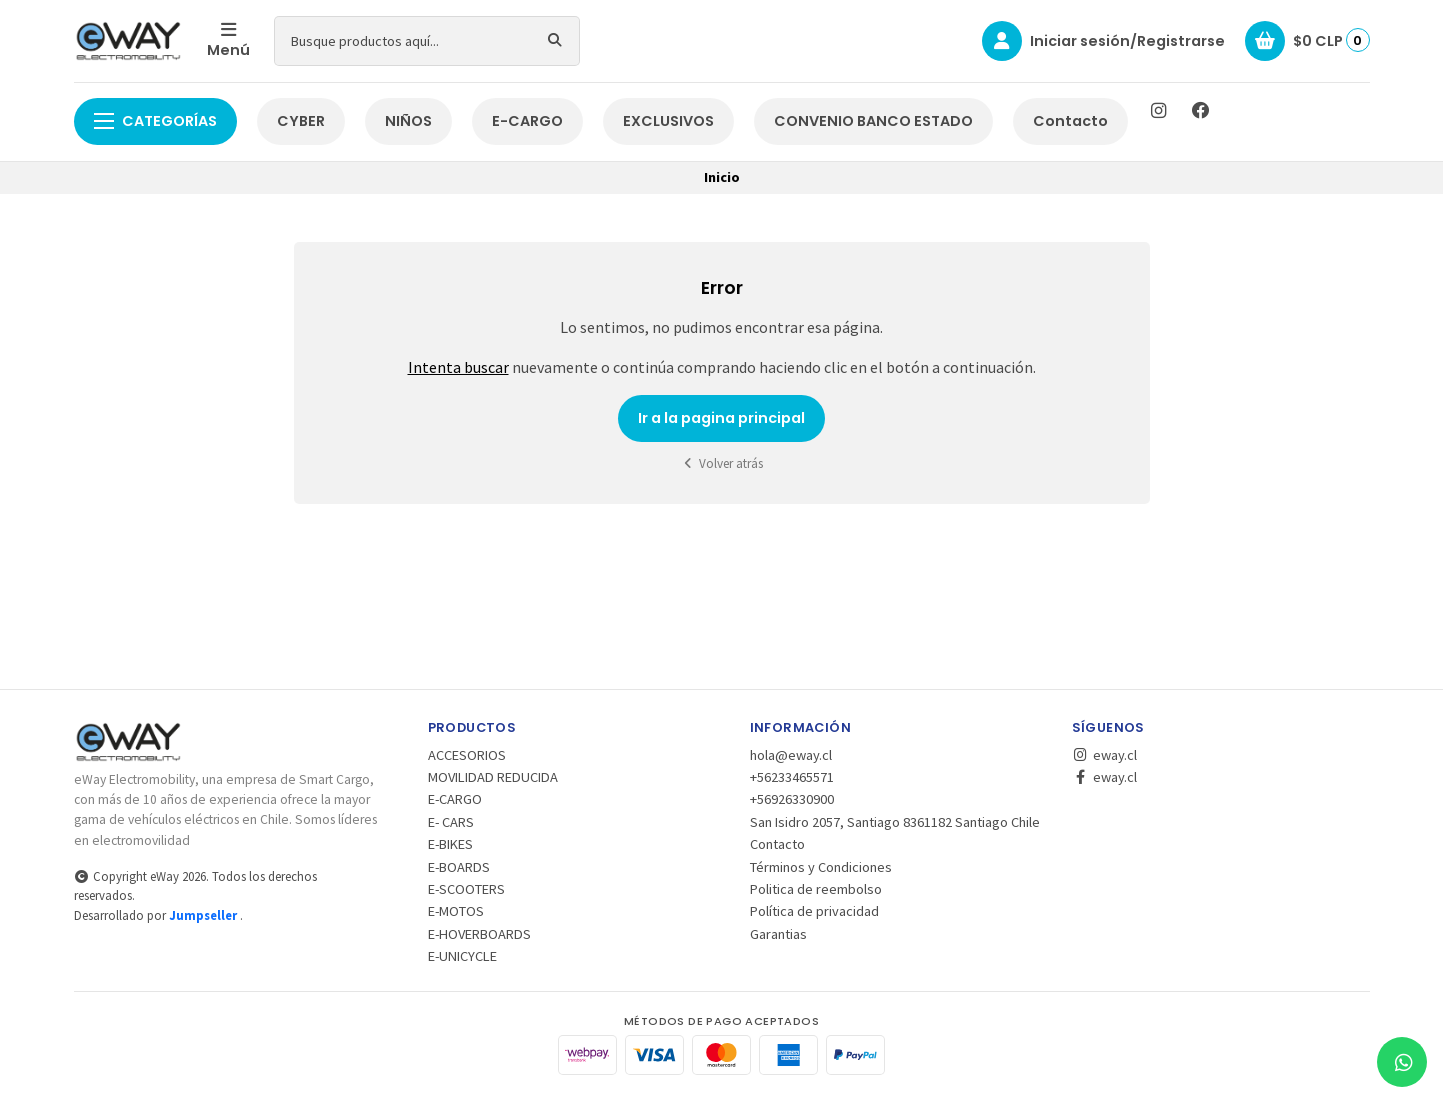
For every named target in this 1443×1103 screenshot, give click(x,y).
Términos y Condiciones (821, 867)
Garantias (778, 934)
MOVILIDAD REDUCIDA (493, 777)
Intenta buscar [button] (458, 367)
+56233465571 (792, 777)
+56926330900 (792, 799)
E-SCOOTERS (466, 889)
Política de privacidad (814, 911)
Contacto (1070, 121)
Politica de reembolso (816, 889)
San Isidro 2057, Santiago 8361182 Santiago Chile (895, 822)
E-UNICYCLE (462, 956)
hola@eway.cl (791, 755)
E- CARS (451, 822)
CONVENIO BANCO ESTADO (873, 121)
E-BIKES (450, 844)
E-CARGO (527, 121)
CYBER (301, 121)
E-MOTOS (456, 911)
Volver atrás (722, 463)
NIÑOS (408, 121)
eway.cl (1104, 755)
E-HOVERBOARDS (479, 934)
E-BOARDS (459, 867)
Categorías (155, 121)
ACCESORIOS (467, 755)
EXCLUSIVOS (668, 121)
